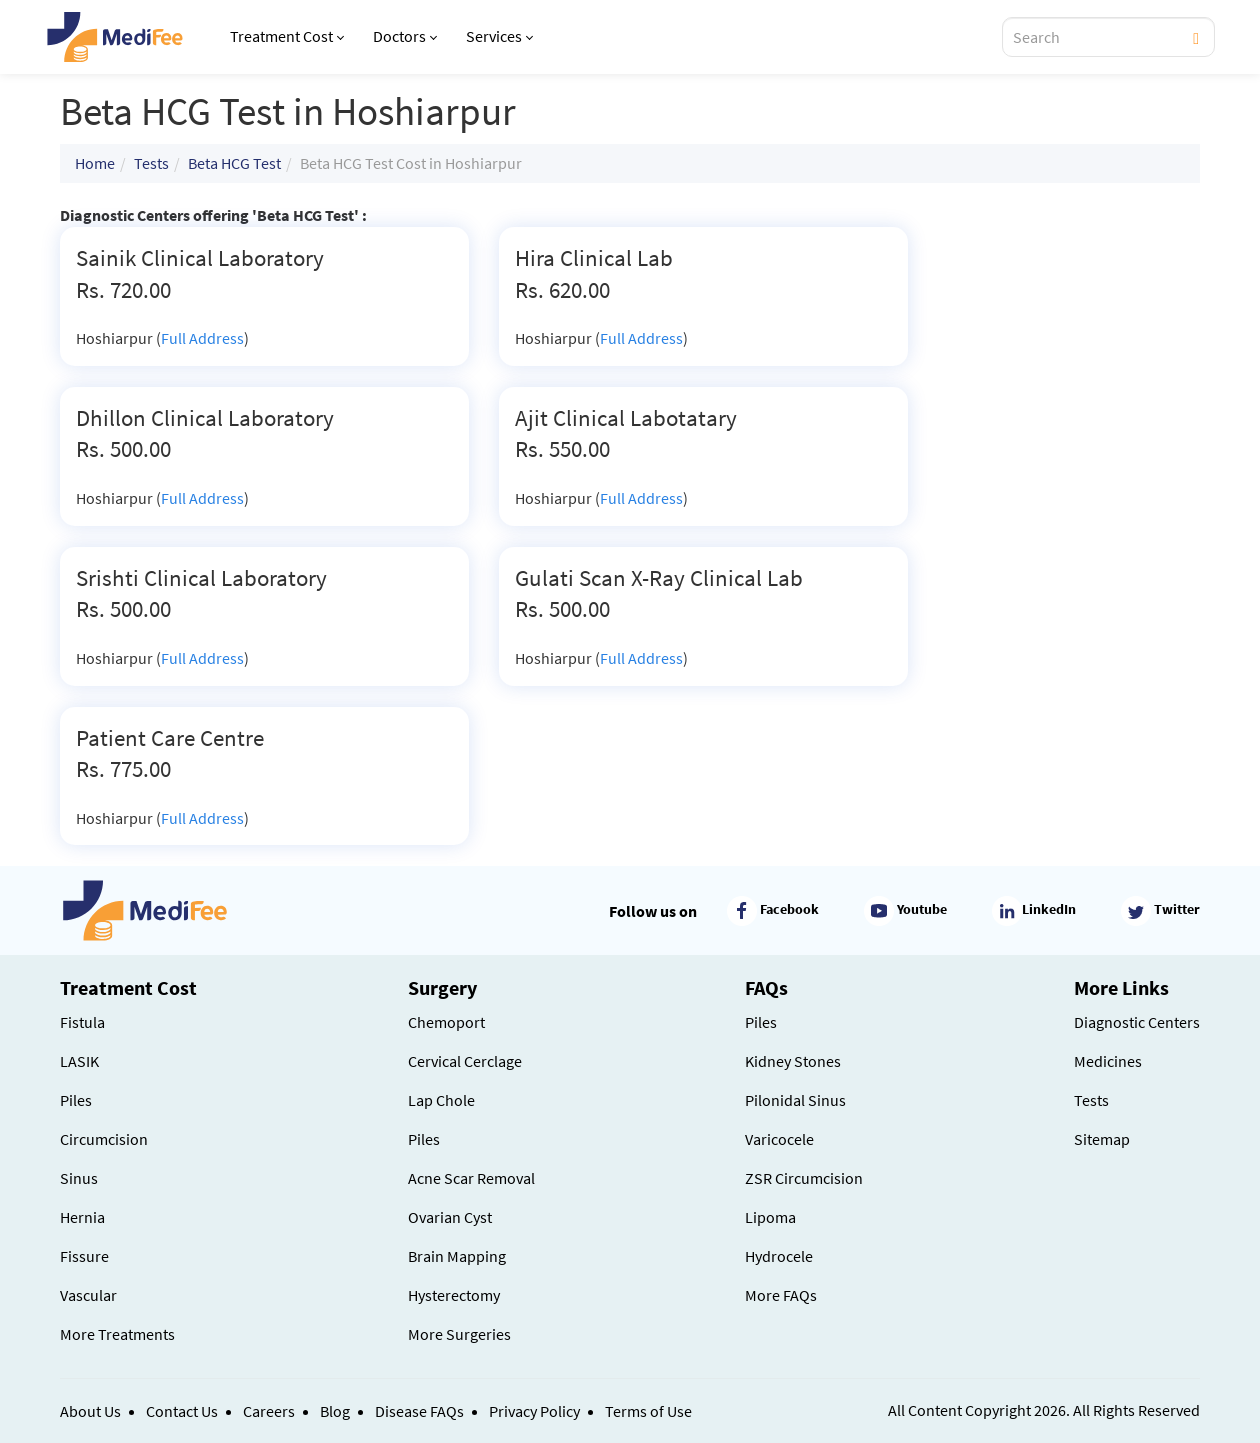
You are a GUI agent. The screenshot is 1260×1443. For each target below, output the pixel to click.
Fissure (84, 1256)
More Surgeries (459, 1334)
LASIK (79, 1061)
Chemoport (446, 1022)
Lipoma (770, 1217)
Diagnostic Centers (1137, 1022)
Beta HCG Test (234, 163)
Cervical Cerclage (465, 1061)
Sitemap (1102, 1139)
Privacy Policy (534, 1411)
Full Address (202, 338)
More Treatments (117, 1334)
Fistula (82, 1022)
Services (499, 36)
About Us (90, 1411)
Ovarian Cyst (450, 1217)
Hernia (82, 1217)
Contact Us (182, 1411)
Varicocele (779, 1139)
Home (95, 163)
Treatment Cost (287, 36)
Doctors (405, 36)
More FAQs (781, 1295)
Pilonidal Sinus (795, 1100)
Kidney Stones (793, 1061)
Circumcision (104, 1139)
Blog (335, 1411)
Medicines (1108, 1061)
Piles (76, 1100)
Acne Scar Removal (471, 1178)
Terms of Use (648, 1411)
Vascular (88, 1295)
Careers (269, 1411)
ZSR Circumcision (804, 1178)
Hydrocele (779, 1256)
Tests (151, 163)
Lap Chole (441, 1100)
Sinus (79, 1178)
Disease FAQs (419, 1411)
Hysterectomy (454, 1295)
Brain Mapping (457, 1256)
